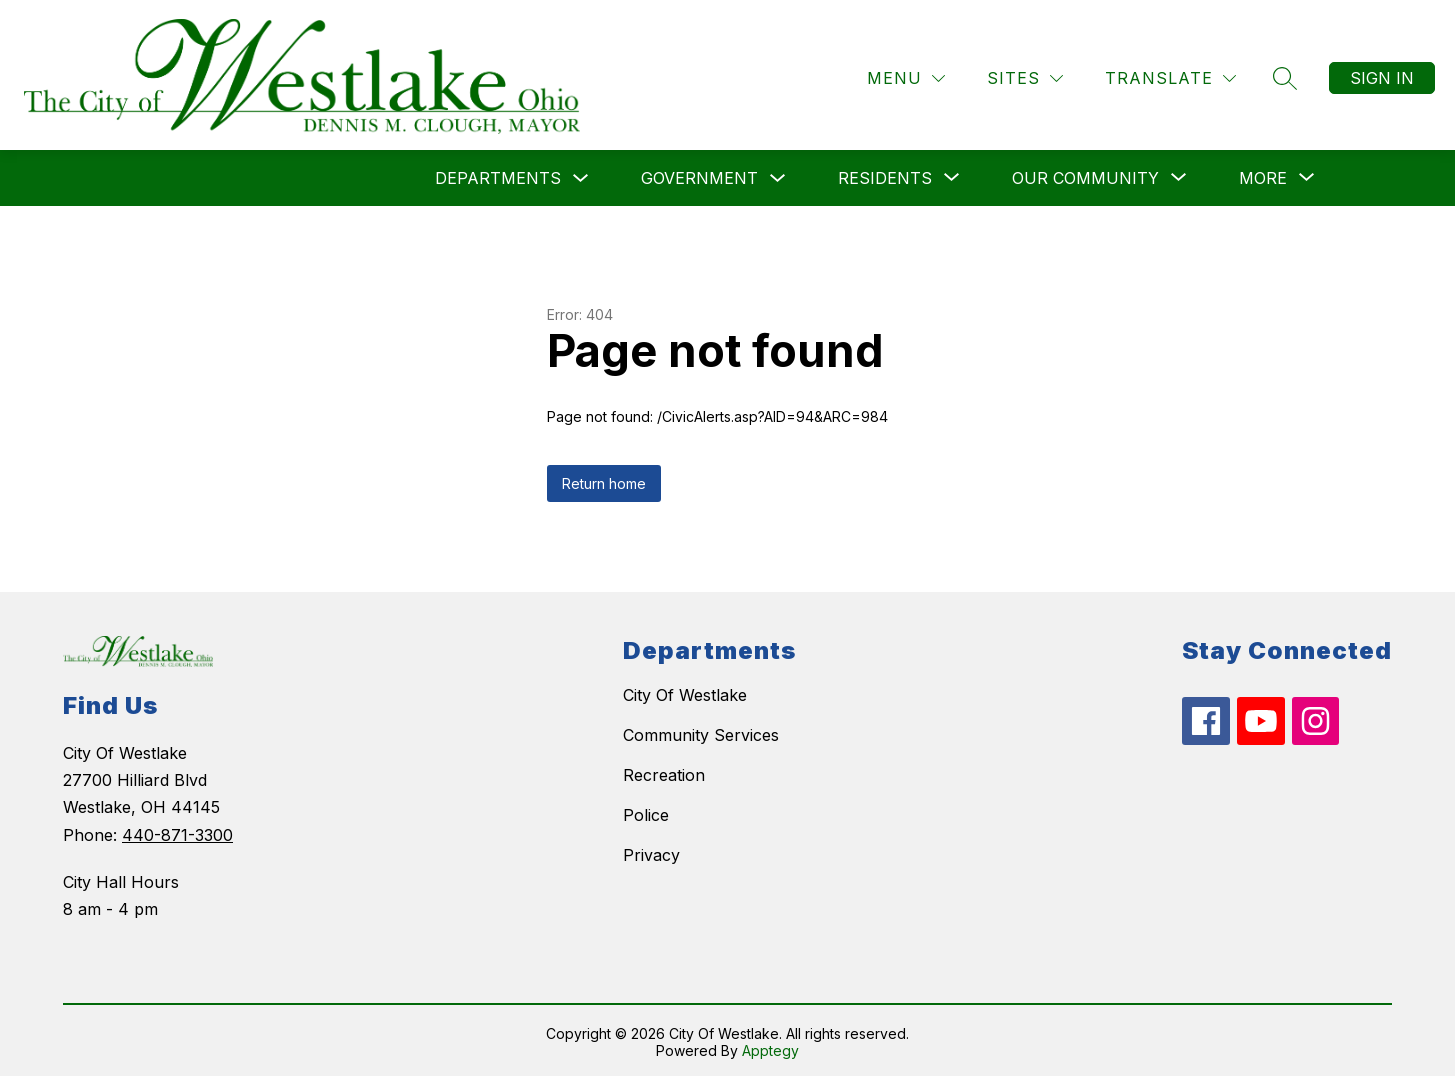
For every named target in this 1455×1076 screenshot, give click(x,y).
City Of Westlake (685, 692)
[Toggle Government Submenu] (778, 175)
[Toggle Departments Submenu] (581, 175)
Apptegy (770, 1047)
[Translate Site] (1170, 75)
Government (699, 175)
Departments (498, 175)
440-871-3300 (177, 831)
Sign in (1382, 75)
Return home (604, 480)
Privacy (651, 852)
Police (646, 812)
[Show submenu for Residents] (885, 175)
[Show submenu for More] (1263, 175)
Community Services (701, 732)
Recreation (664, 772)
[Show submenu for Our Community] (1085, 175)
